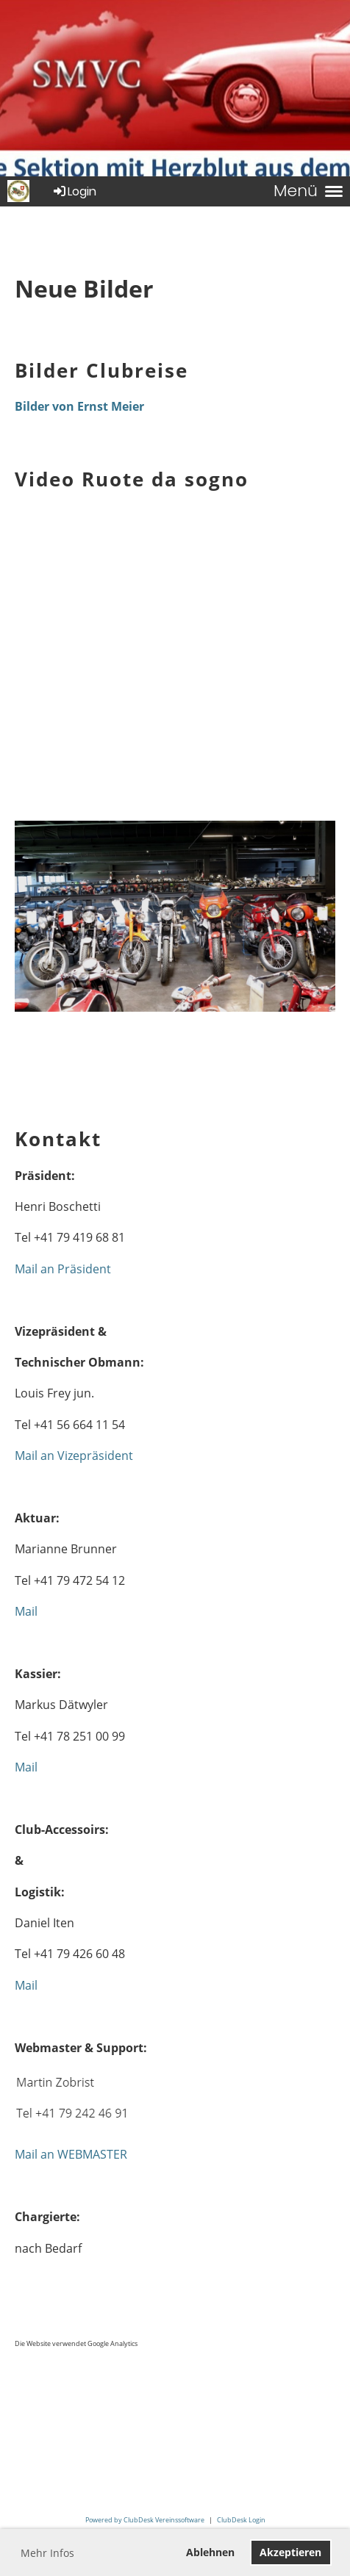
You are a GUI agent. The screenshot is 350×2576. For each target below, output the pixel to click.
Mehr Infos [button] (47, 2553)
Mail (26, 1611)
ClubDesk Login (241, 2520)
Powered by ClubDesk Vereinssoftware (144, 2520)
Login (73, 191)
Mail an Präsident (63, 1269)
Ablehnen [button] (210, 2552)
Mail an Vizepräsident (74, 1455)
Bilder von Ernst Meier (79, 406)
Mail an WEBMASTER (71, 2154)
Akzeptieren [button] (290, 2552)
